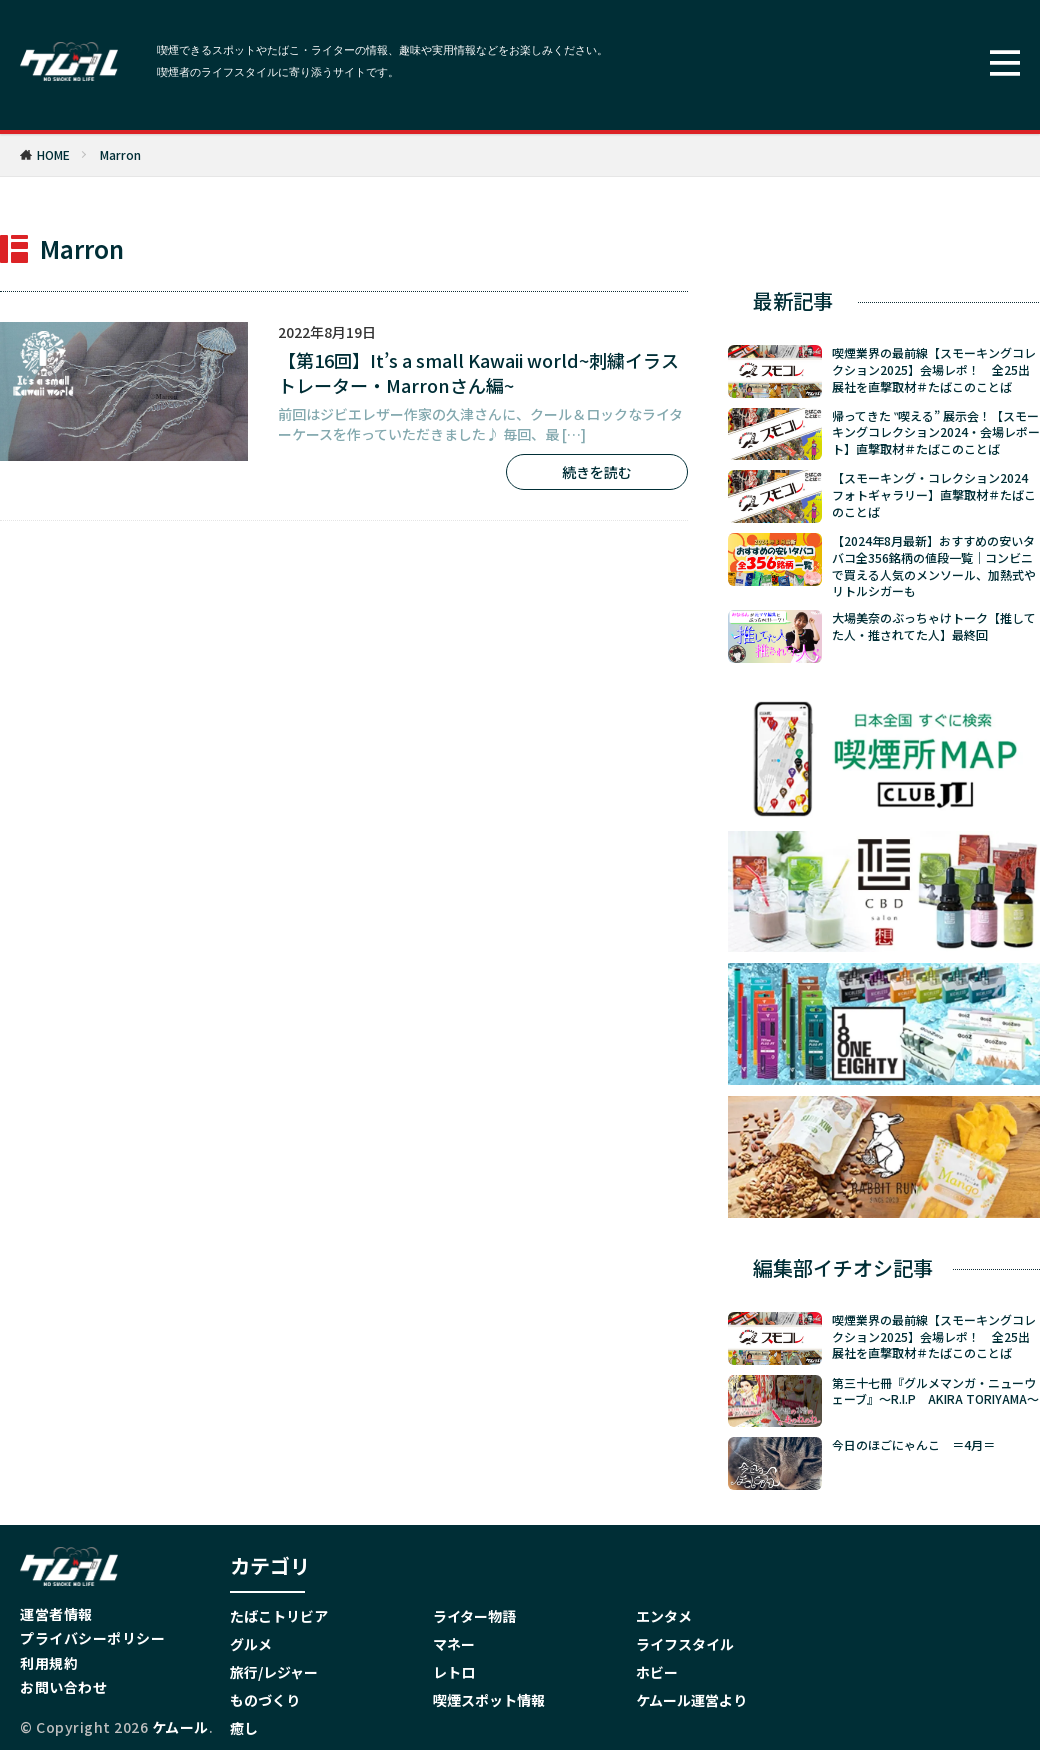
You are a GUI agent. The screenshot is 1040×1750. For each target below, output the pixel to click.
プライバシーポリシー (92, 1638)
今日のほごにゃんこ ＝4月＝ (913, 1442)
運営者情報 (56, 1614)
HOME (53, 154)
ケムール (180, 1727)
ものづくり (265, 1700)
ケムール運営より (691, 1700)
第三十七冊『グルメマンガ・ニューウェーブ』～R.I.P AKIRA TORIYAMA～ (935, 1388)
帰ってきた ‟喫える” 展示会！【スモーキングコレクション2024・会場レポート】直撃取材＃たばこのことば (936, 433)
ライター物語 (474, 1616)
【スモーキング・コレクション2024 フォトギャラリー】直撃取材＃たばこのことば (936, 495)
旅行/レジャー (274, 1672)
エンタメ (664, 1616)
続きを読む (597, 472)
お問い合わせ (63, 1687)
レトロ (454, 1672)
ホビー (657, 1672)
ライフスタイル (685, 1644)
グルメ (251, 1644)
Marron (120, 154)
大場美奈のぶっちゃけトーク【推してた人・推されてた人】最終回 (934, 626)
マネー (454, 1644)
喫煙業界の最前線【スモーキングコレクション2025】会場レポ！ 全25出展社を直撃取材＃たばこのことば (934, 370)
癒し (244, 1728)
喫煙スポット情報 (489, 1700)
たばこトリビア (279, 1616)
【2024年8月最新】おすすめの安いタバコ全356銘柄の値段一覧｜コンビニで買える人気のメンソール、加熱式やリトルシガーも (934, 566)
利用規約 (49, 1663)
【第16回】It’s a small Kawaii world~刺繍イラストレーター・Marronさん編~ (478, 373)
